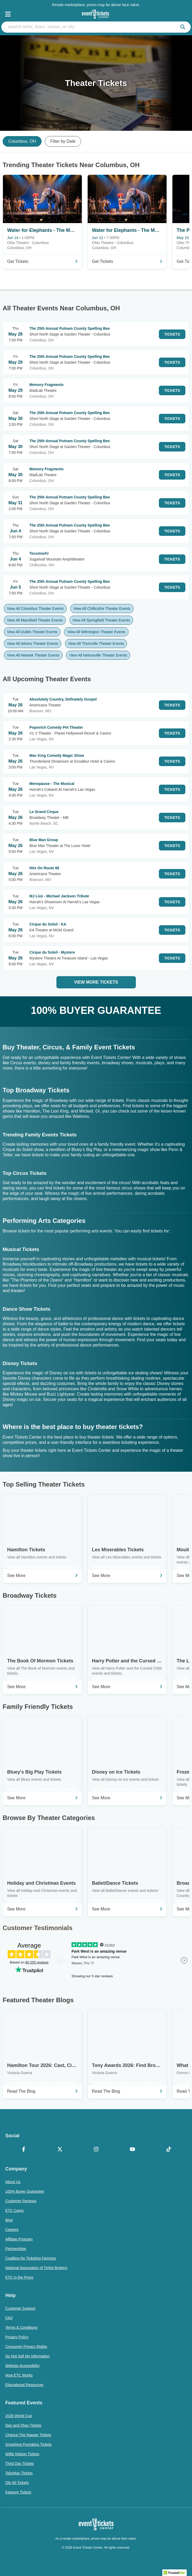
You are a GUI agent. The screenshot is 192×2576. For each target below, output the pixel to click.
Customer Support (20, 2308)
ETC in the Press (19, 2277)
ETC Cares (14, 2210)
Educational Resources (24, 2385)
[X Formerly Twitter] (60, 2150)
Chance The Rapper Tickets (28, 2435)
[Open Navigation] (8, 14)
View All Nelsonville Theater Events (98, 655)
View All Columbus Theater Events (35, 608)
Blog (9, 2220)
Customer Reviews (20, 2201)
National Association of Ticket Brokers (36, 2268)
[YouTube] (132, 2150)
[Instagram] (96, 2150)
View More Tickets (96, 982)
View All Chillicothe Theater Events (102, 608)
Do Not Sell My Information (27, 2356)
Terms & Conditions (21, 2327)
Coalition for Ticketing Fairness (30, 2258)
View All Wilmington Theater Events (96, 632)
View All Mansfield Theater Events (35, 620)
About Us (13, 2182)
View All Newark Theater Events (33, 655)
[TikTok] (168, 2150)
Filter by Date (62, 141)
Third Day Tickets (19, 2463)
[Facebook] (23, 2150)
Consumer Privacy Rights (26, 2346)
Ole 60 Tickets (17, 2483)
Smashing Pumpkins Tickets (28, 2444)
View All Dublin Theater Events (32, 632)
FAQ (9, 2318)
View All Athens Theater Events (32, 643)
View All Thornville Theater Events (96, 643)
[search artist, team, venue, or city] (96, 27)
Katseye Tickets (18, 2492)
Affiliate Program (19, 2239)
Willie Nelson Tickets (22, 2454)
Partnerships (15, 2249)
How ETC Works (19, 2375)
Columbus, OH (22, 141)
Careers (12, 2229)
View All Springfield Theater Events (101, 620)
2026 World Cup (18, 2416)
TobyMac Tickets (19, 2473)
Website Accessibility (22, 2366)
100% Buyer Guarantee (24, 2191)
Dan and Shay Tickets (23, 2425)
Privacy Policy (16, 2337)
